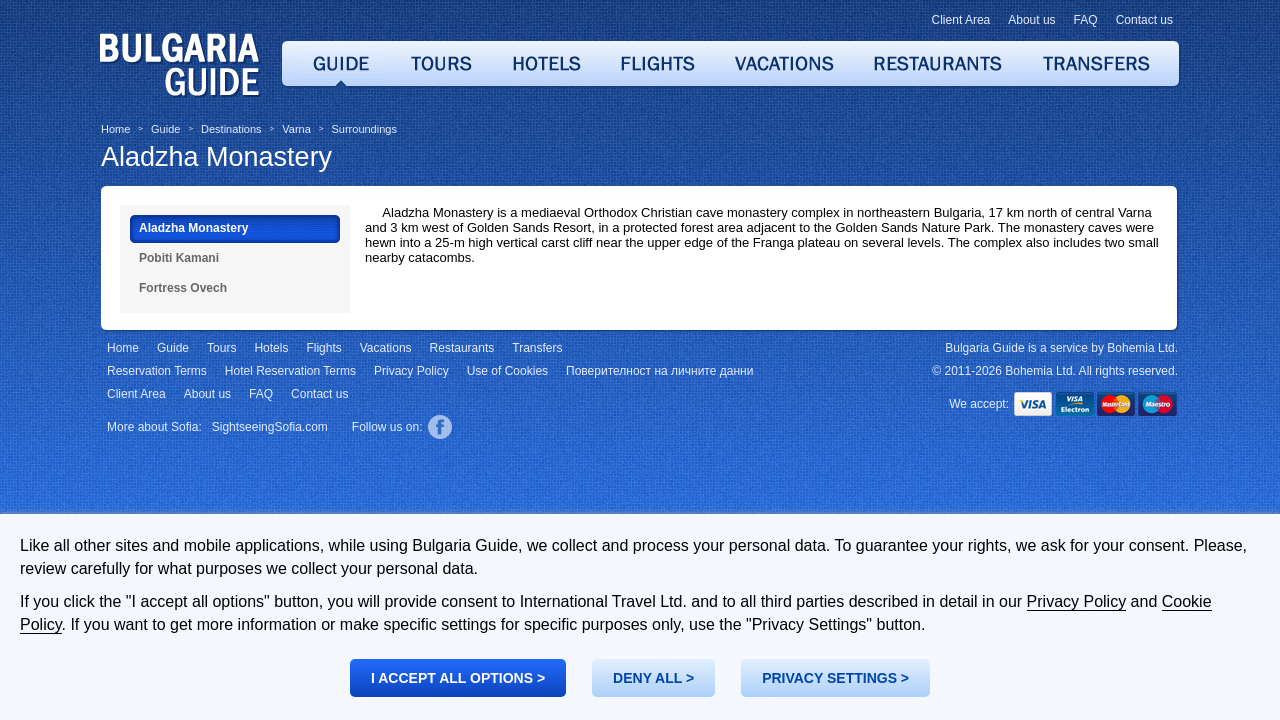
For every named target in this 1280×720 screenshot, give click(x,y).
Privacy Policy (1077, 601)
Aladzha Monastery (216, 157)
